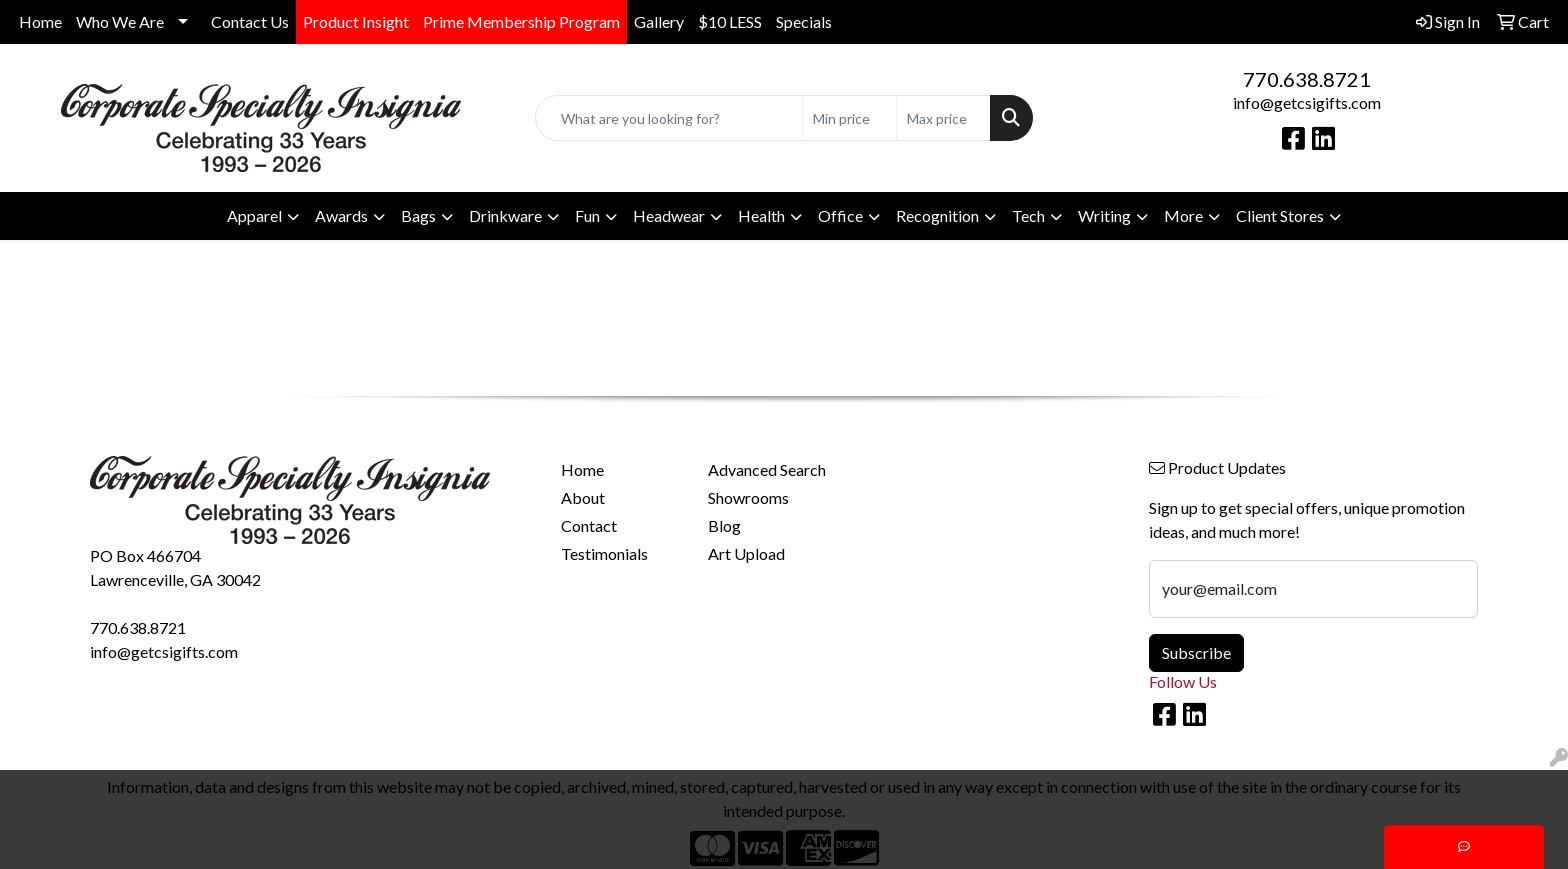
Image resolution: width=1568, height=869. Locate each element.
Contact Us (250, 21)
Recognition (937, 215)
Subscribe (1196, 652)
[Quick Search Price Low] (849, 118)
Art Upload (746, 553)
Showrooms (748, 497)
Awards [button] (341, 215)
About (583, 497)
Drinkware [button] (505, 215)
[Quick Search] (669, 118)
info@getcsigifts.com (1307, 102)
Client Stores (1280, 215)
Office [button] (840, 215)
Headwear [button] (669, 215)
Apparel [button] (254, 215)
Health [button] (761, 215)
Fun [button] (587, 215)
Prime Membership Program (521, 21)
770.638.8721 (1307, 79)
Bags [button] (418, 215)
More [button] (1183, 215)
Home (40, 21)
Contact (589, 525)
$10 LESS (730, 21)
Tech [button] (1028, 215)
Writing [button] (1104, 215)
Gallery (659, 21)
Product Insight (356, 21)
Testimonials (604, 553)
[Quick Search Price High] (943, 118)
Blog (724, 525)
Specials (804, 21)
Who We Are (120, 21)
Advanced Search (767, 469)
